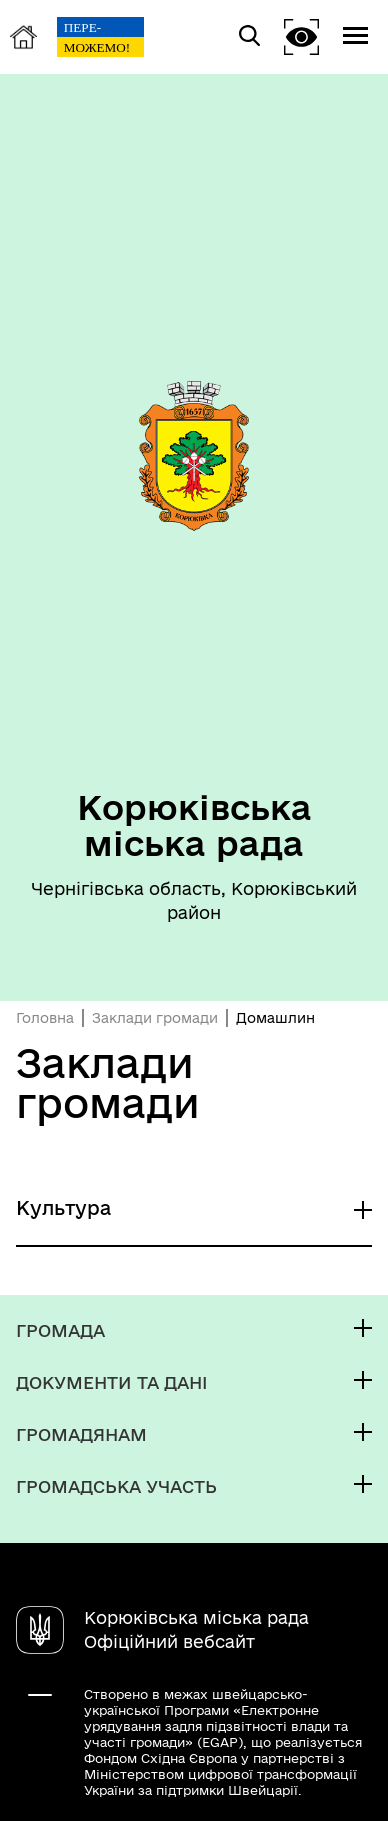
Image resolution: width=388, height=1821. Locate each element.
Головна (45, 1018)
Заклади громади (155, 1018)
